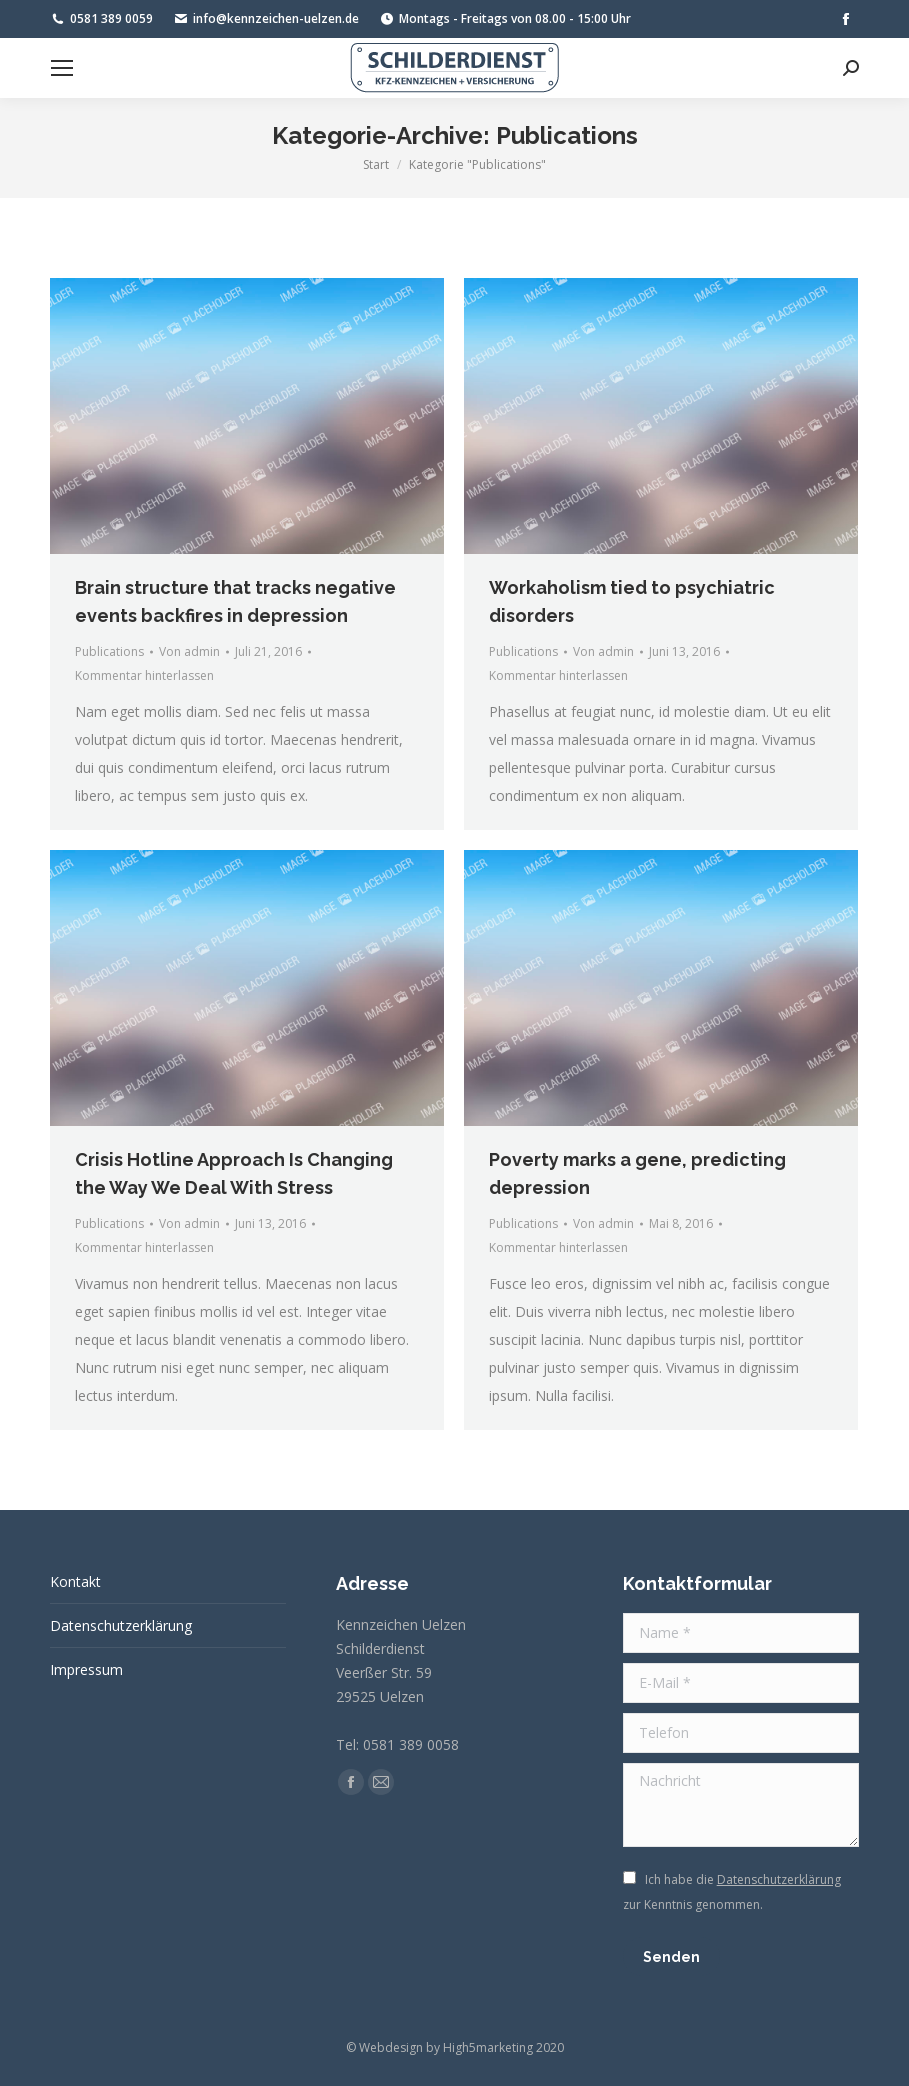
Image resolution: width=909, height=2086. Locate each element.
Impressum (86, 1669)
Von (189, 651)
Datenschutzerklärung (121, 1625)
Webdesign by (399, 2047)
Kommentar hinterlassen (144, 675)
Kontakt (75, 1581)
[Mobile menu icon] (62, 68)
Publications (109, 651)
